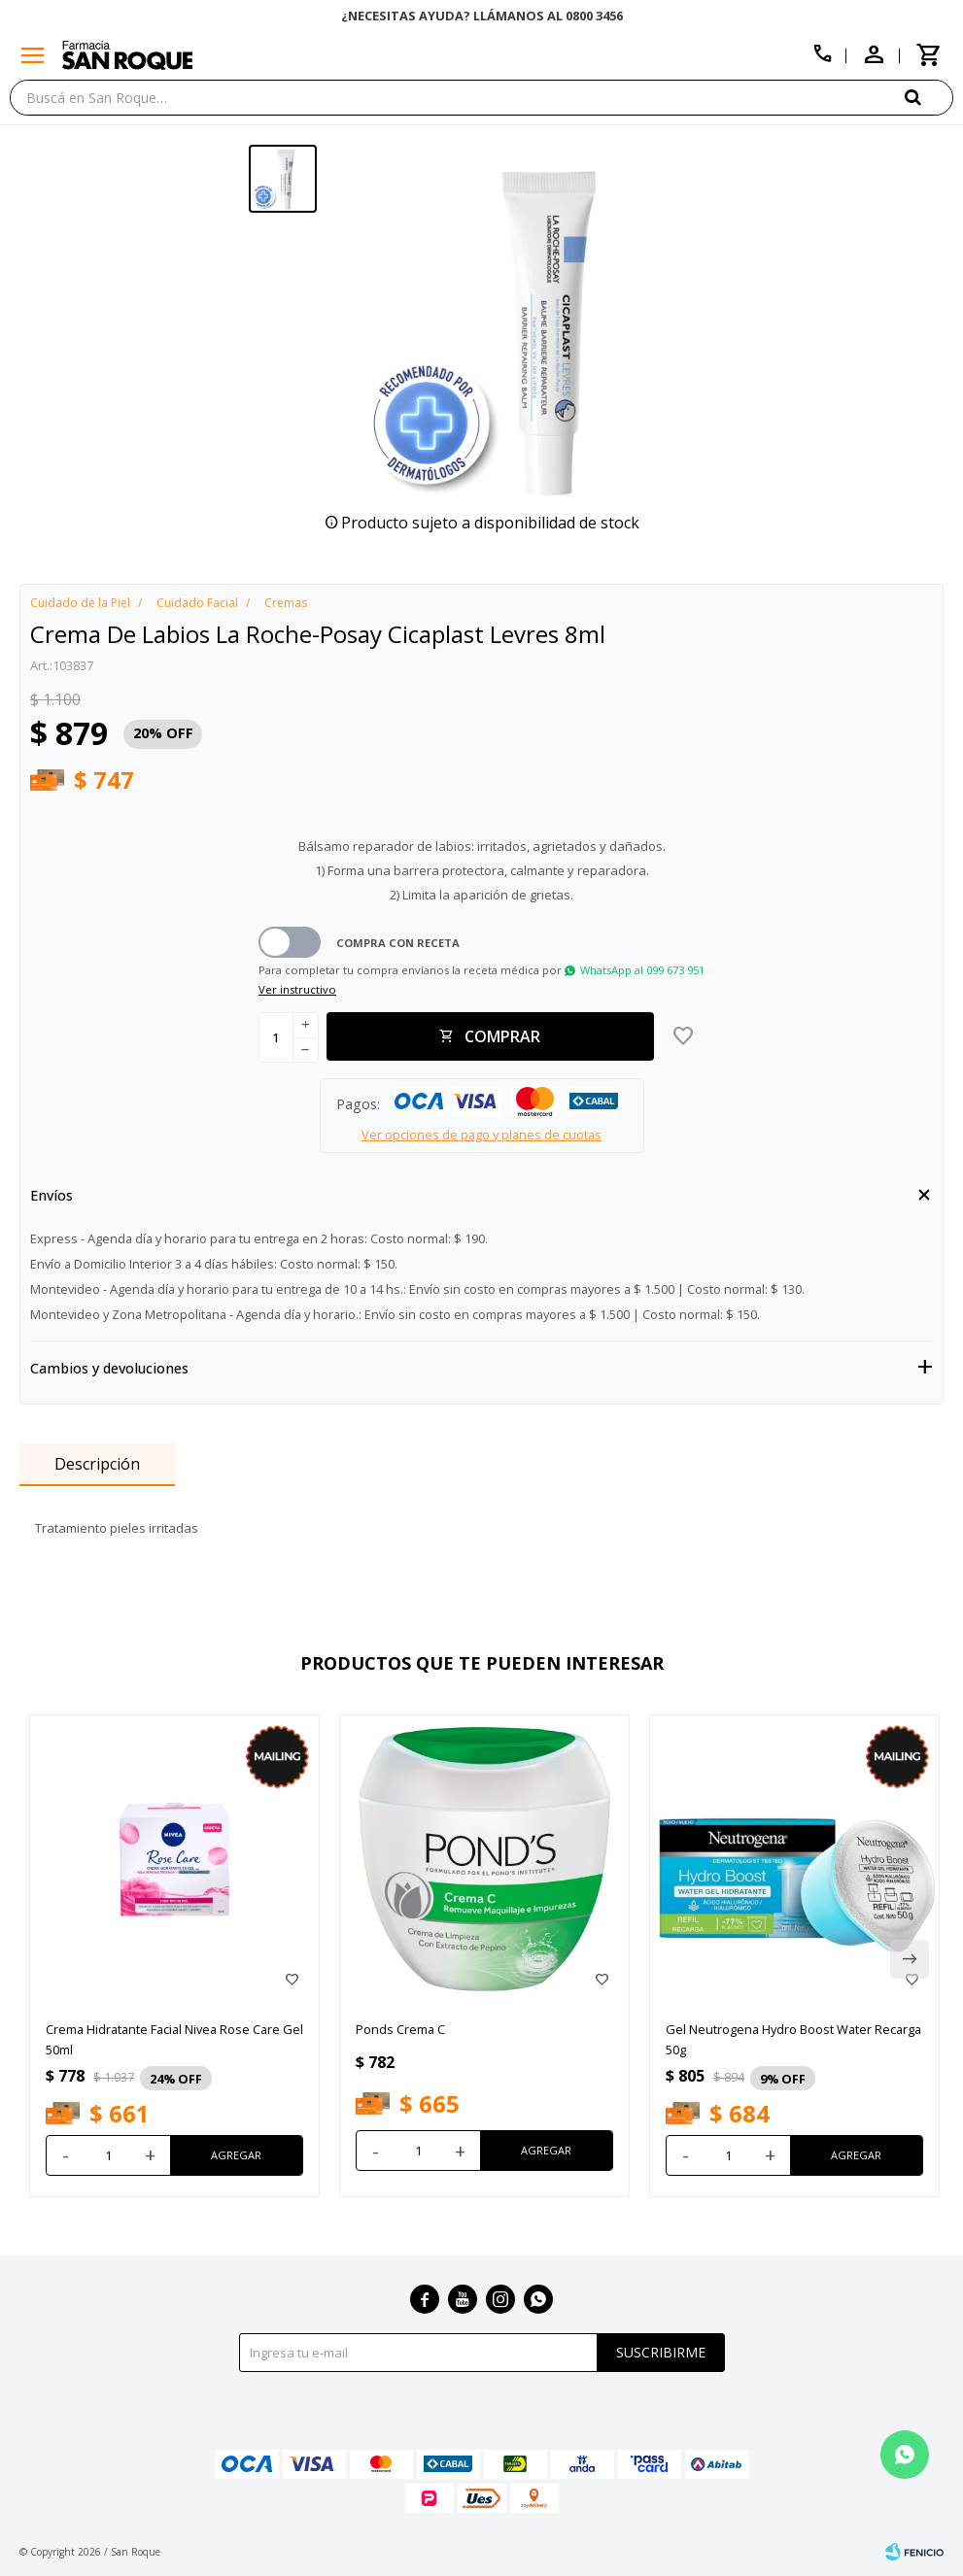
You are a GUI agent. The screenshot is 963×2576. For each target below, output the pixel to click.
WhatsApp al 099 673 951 (642, 970)
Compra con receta (398, 942)
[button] (929, 97)
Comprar (502, 1036)
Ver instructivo (297, 989)
